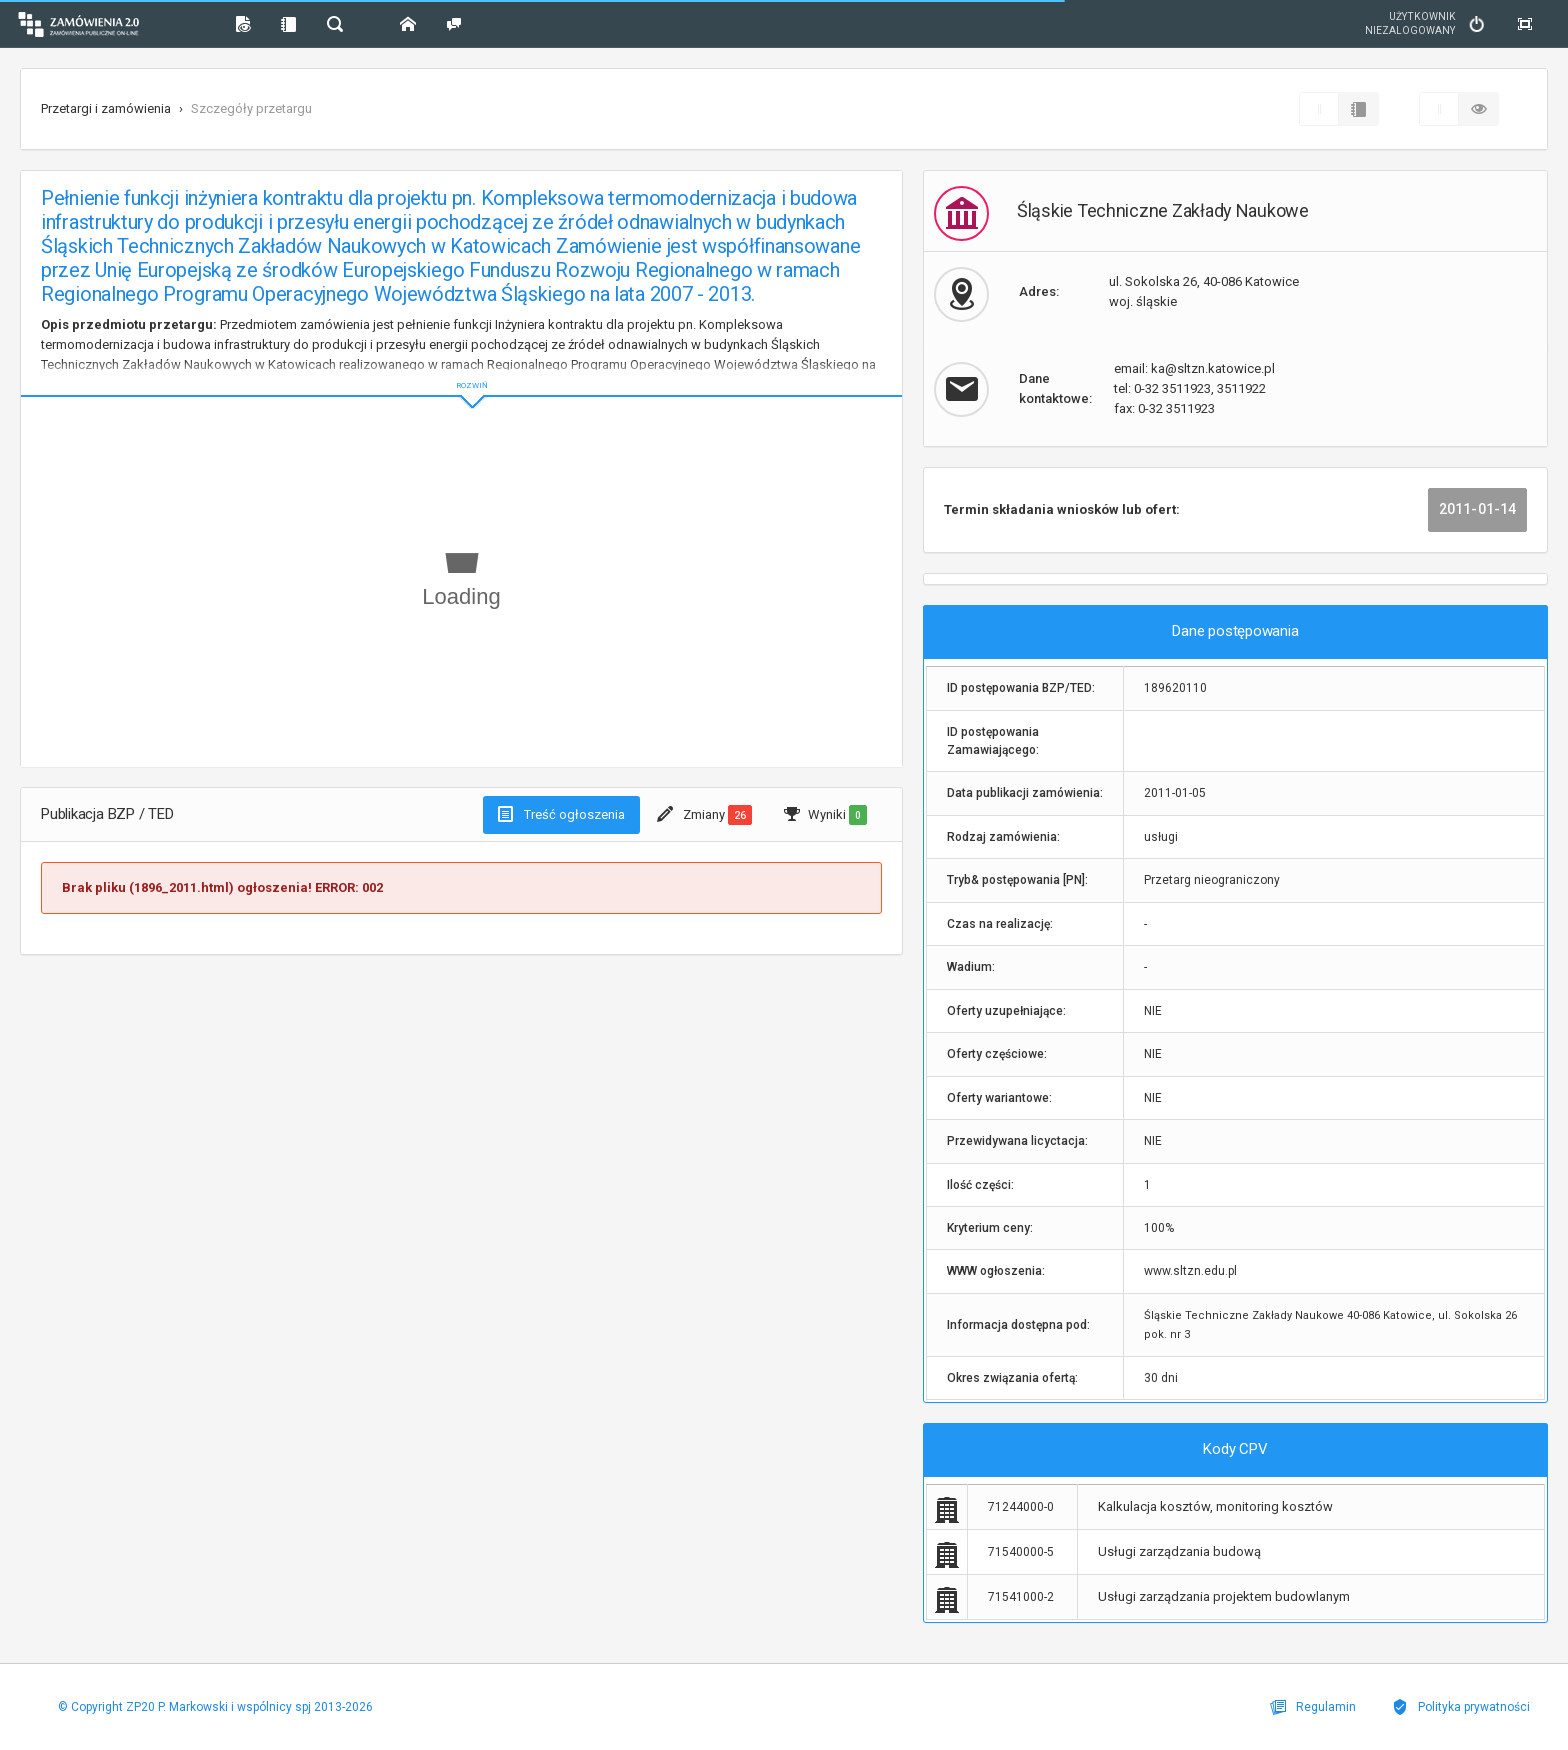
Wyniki (825, 815)
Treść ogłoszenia (561, 814)
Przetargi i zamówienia (106, 108)
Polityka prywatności (1464, 1707)
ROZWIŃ (461, 369)
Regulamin (1322, 1707)
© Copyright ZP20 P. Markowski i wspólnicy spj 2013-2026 (212, 1707)
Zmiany (704, 815)
